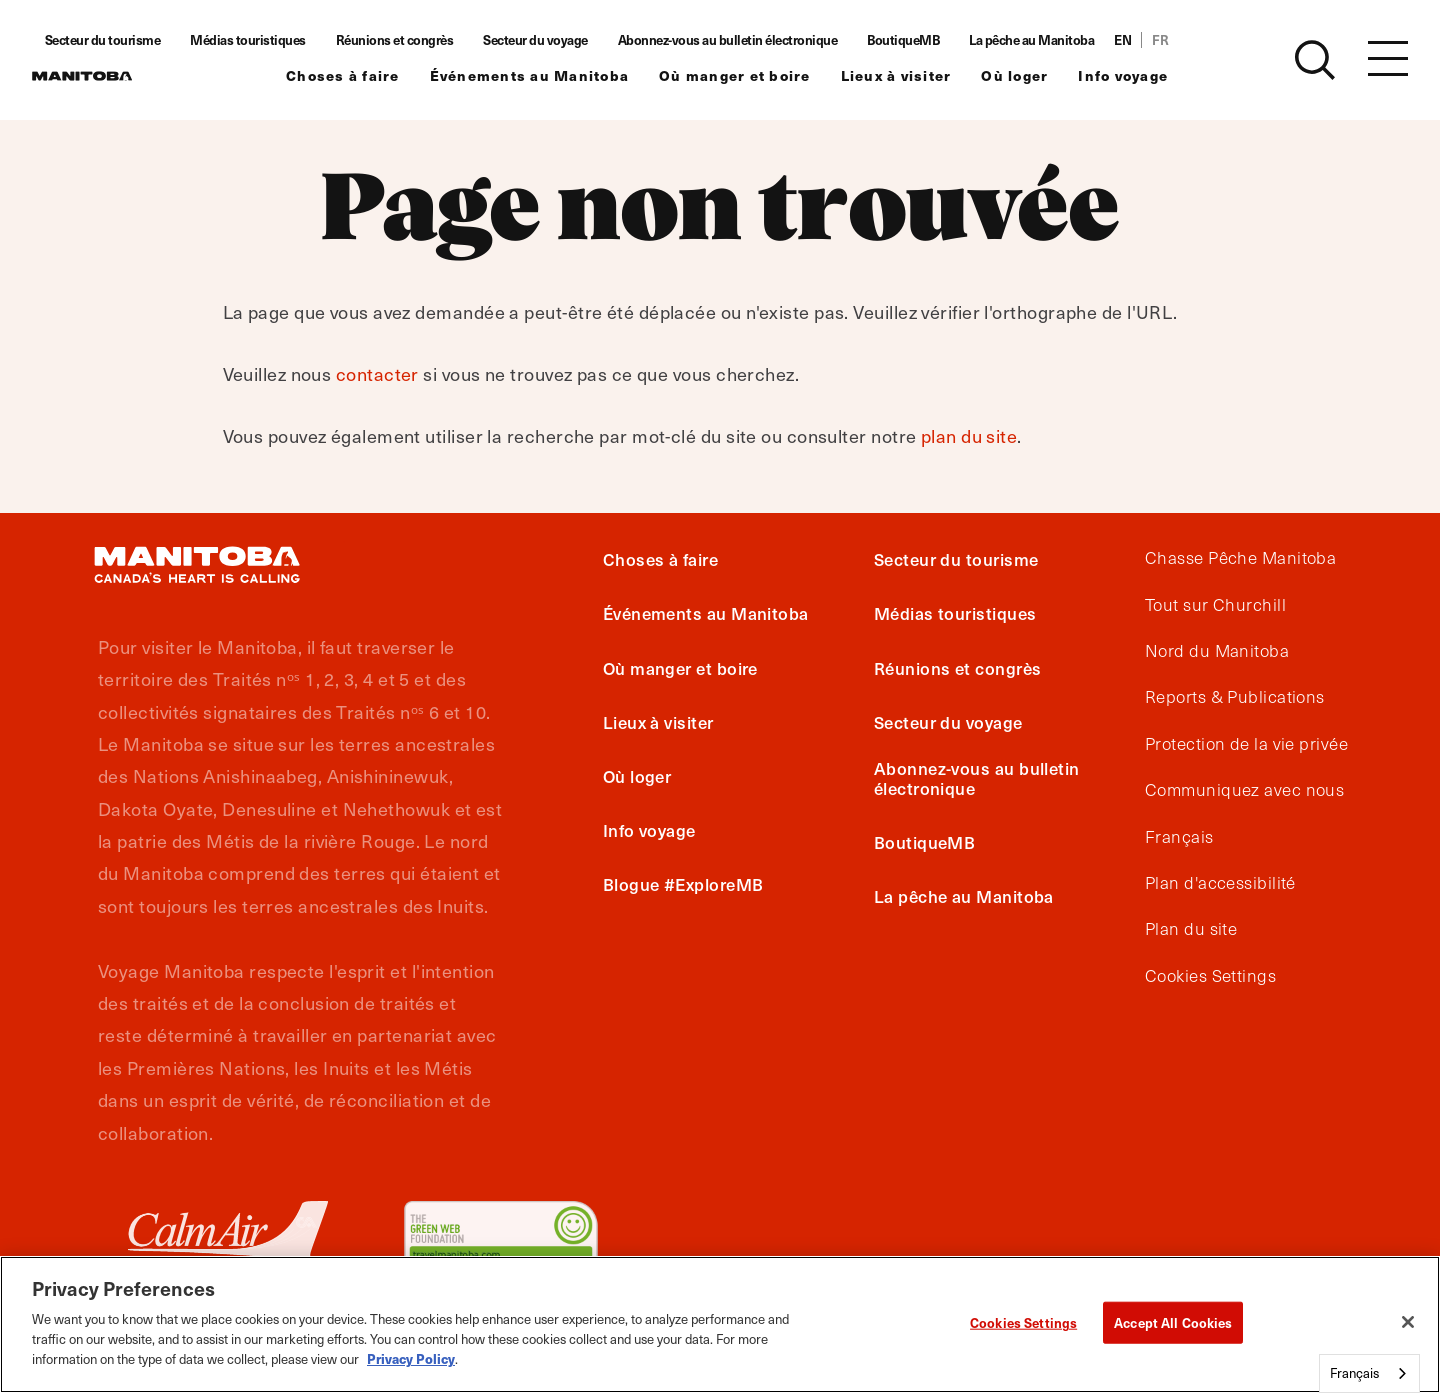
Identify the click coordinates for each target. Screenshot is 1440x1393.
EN (1147, 40)
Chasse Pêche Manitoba (1240, 558)
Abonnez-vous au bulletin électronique (753, 40)
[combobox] (1369, 1373)
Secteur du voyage (560, 40)
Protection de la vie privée (1246, 744)
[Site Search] (1315, 60)
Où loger (1039, 75)
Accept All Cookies (1173, 1322)
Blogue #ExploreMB (683, 884)
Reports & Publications (1235, 697)
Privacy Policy (411, 1358)
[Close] (1408, 1322)
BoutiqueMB (928, 40)
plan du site (969, 435)
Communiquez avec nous (1244, 790)
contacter (377, 373)
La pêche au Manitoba (1056, 40)
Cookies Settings (1210, 976)
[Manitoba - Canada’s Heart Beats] (107, 76)
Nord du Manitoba (1217, 651)
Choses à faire (368, 75)
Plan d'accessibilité (1220, 883)
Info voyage (1148, 75)
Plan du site (1191, 929)
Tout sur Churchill (1215, 605)
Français (1179, 837)
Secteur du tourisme (128, 40)
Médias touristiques (273, 40)
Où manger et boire (760, 75)
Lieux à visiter (921, 75)
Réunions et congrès (420, 40)
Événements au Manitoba (555, 75)
